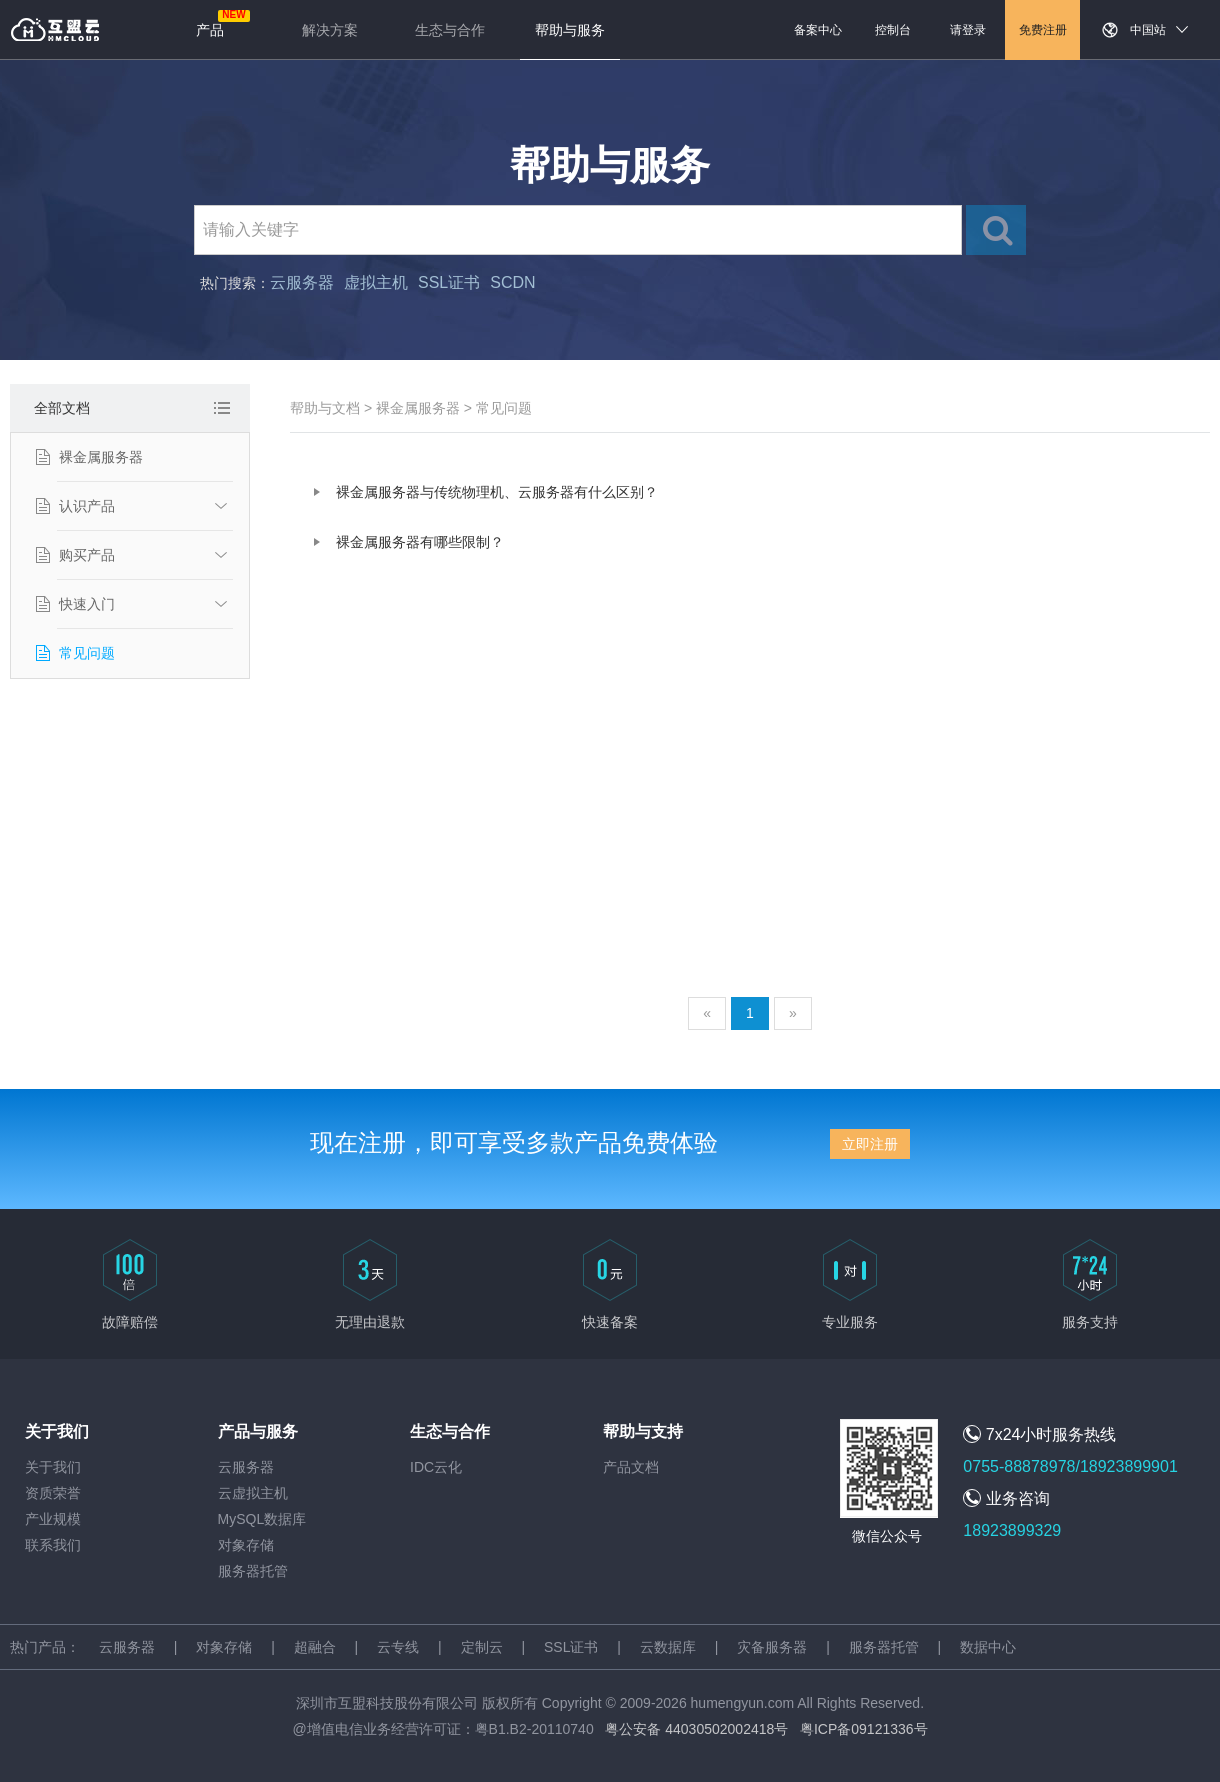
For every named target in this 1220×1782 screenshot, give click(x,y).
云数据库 (668, 1647)
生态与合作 (450, 30)
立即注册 (870, 1144)
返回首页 (55, 30)
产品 (210, 30)
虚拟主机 (376, 282)
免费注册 (1043, 30)
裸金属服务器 (101, 457)
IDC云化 (436, 1467)
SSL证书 (449, 282)
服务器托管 (253, 1571)
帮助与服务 (570, 30)
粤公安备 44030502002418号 (696, 1729)
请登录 (968, 30)
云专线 (398, 1647)
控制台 (893, 30)
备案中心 (818, 30)
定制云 (482, 1647)
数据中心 (988, 1647)
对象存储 (246, 1545)
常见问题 (87, 653)
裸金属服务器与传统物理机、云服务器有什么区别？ (497, 492)
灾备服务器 (772, 1647)
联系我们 (53, 1545)
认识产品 (87, 506)
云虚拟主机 (253, 1493)
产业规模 (53, 1519)
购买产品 (87, 555)
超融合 (315, 1647)
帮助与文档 (325, 408)
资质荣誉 (53, 1493)
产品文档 (631, 1467)
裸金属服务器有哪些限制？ (420, 542)
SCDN (512, 282)
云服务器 (302, 282)
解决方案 (330, 30)
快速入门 (87, 604)
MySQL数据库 (262, 1519)
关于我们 (53, 1467)
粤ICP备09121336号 (864, 1729)
